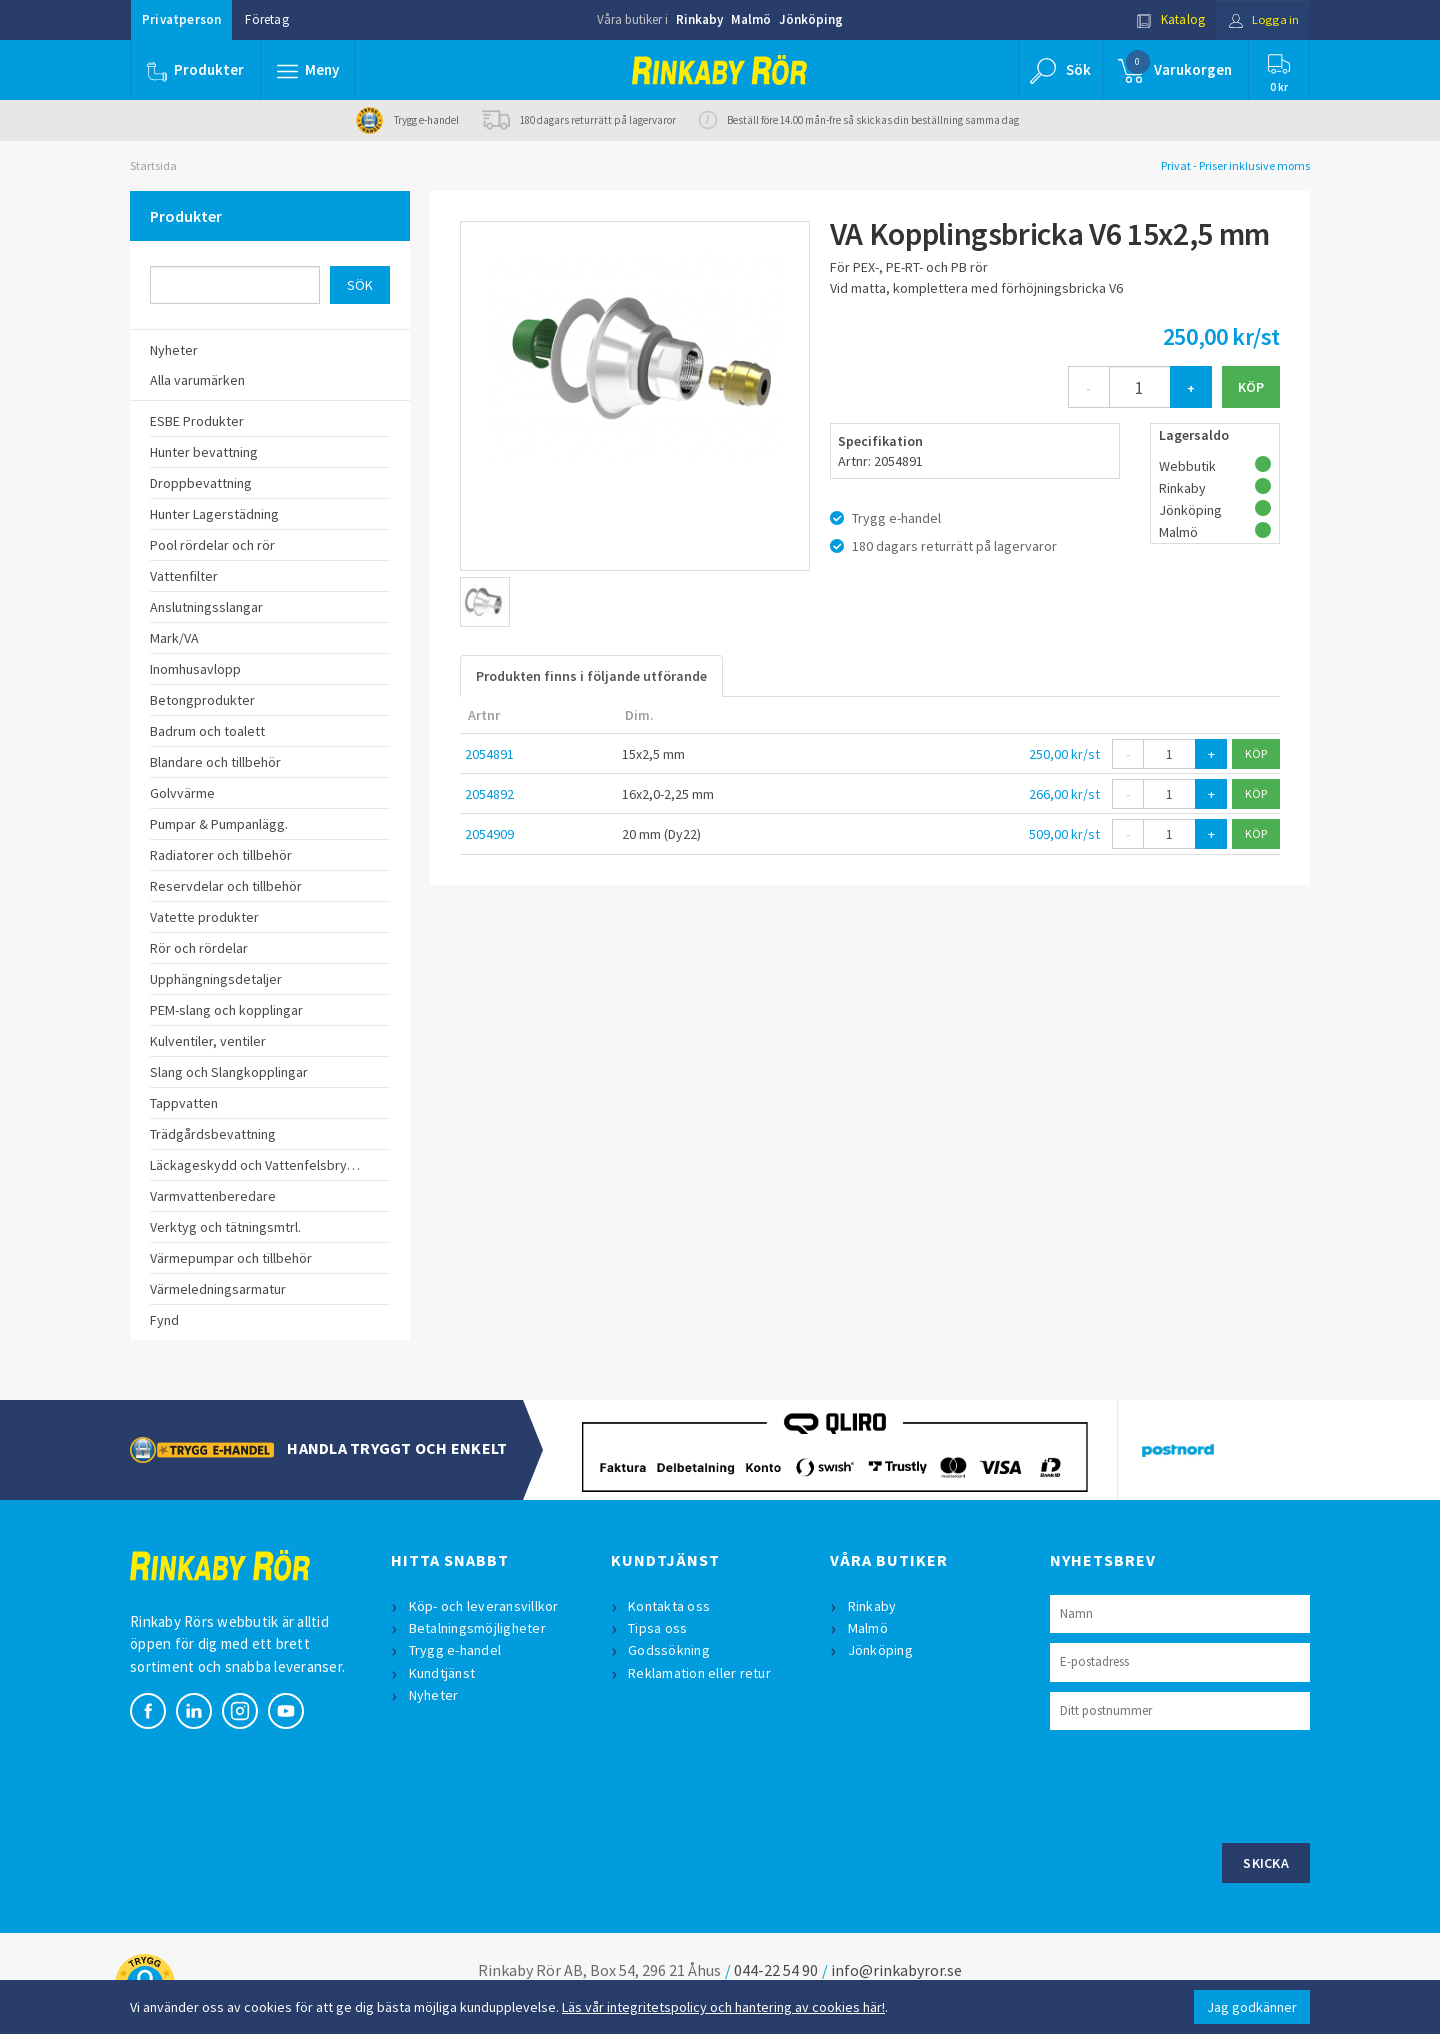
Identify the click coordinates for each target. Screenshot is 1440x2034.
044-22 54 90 (776, 1970)
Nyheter (434, 1695)
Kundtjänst (442, 1673)
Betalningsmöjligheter (477, 1628)
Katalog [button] (1167, 19)
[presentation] (1202, 1784)
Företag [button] (266, 19)
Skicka (1266, 1863)
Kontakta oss (670, 1606)
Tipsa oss (658, 1628)
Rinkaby (699, 19)
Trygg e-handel (455, 1650)
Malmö (751, 19)
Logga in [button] (1261, 19)
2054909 (489, 834)
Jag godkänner (1252, 2007)
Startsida (153, 165)
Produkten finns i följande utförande (591, 676)
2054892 (489, 794)
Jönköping (811, 19)
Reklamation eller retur (700, 1673)
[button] (308, 70)
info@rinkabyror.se (896, 1970)
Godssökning (670, 1650)
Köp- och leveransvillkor (484, 1606)
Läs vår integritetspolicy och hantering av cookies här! (723, 2007)
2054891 (489, 754)
